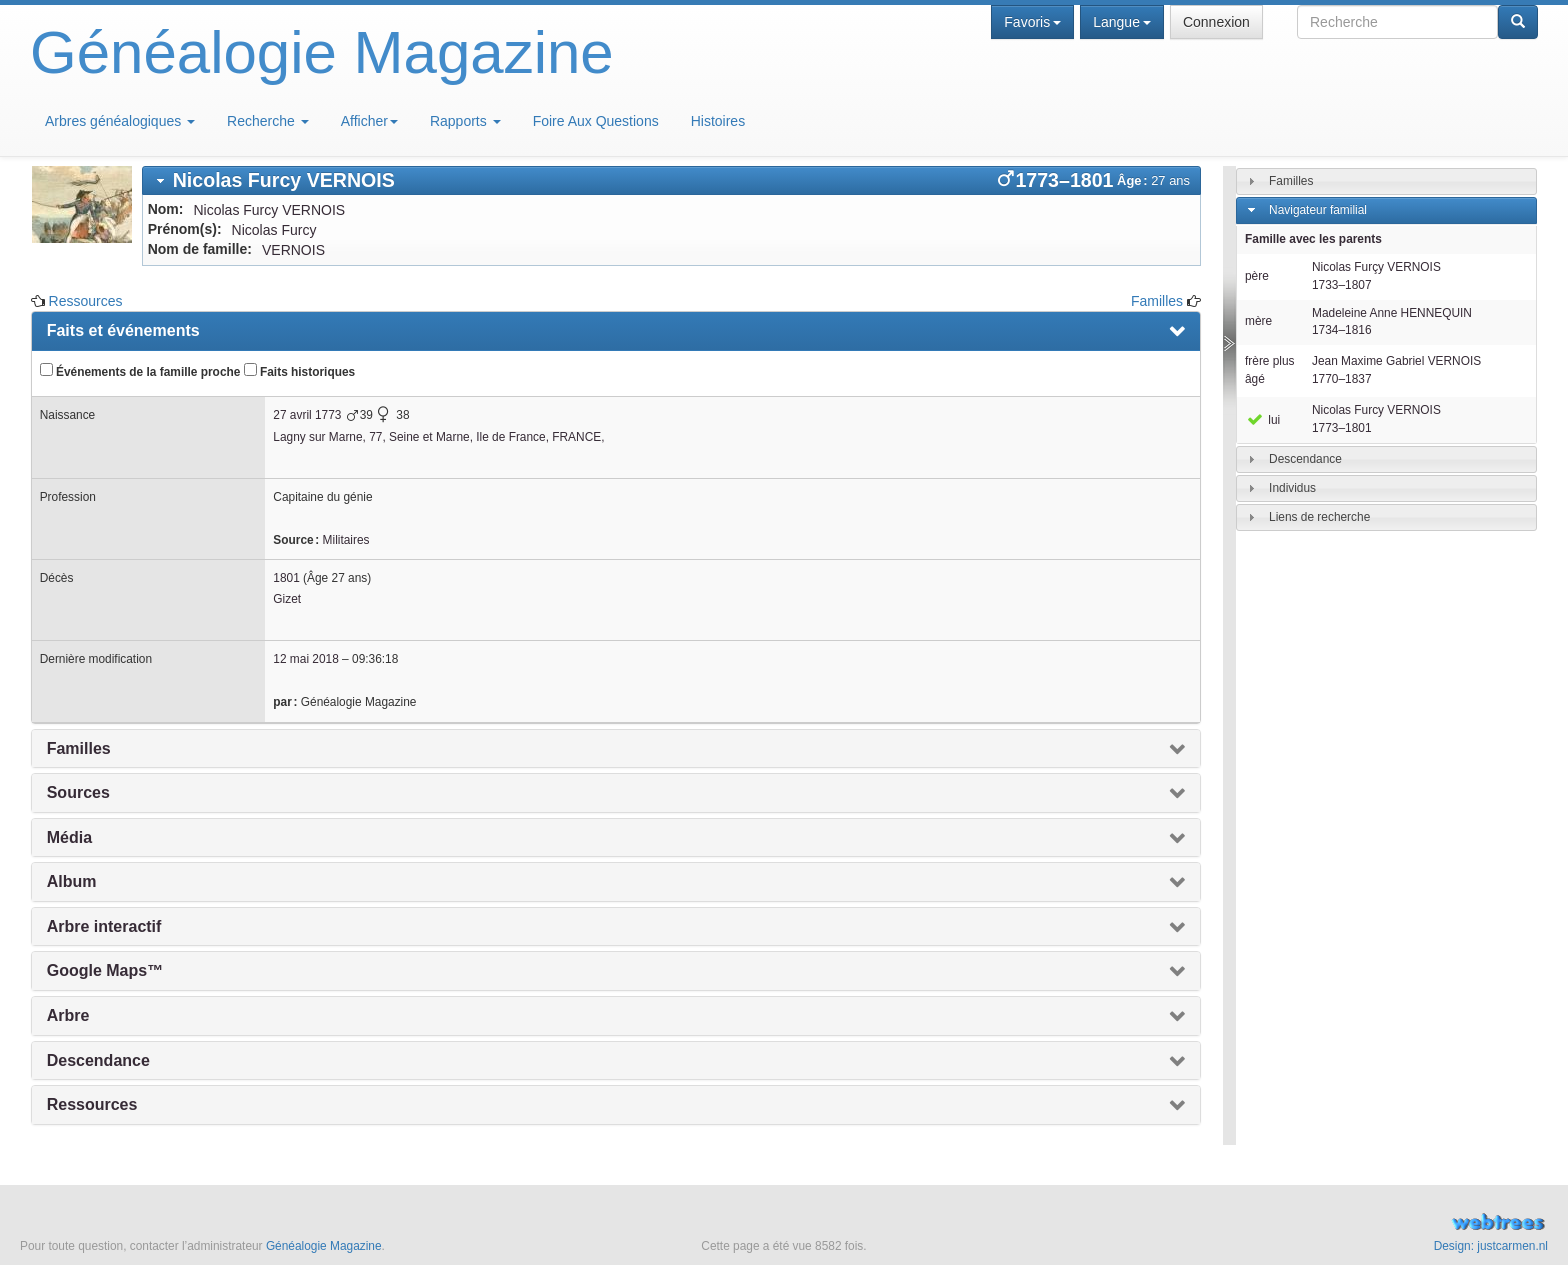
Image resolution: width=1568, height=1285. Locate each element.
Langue (1122, 22)
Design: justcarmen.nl (1491, 1246)
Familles (1157, 301)
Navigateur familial (1318, 210)
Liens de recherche (1319, 517)
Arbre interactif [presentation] (104, 926)
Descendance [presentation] (98, 1060)
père (1257, 276)
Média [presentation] (69, 837)
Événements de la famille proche (140, 371)
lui (1262, 420)
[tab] (671, 180)
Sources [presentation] (78, 792)
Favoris (1032, 22)
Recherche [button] (268, 121)
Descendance (1305, 459)
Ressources (86, 301)
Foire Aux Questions (596, 121)
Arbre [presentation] (68, 1015)
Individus (1292, 488)
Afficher (369, 121)
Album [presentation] (72, 881)
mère (1258, 321)
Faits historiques (299, 371)
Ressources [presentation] (92, 1104)
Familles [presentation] (79, 748)
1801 (286, 578)
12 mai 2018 (305, 659)
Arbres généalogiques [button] (120, 121)
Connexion (1216, 22)
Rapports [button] (465, 121)
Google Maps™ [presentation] (105, 970)
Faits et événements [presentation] (123, 330)
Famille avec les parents (1313, 239)
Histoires (718, 121)
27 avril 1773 (307, 415)
